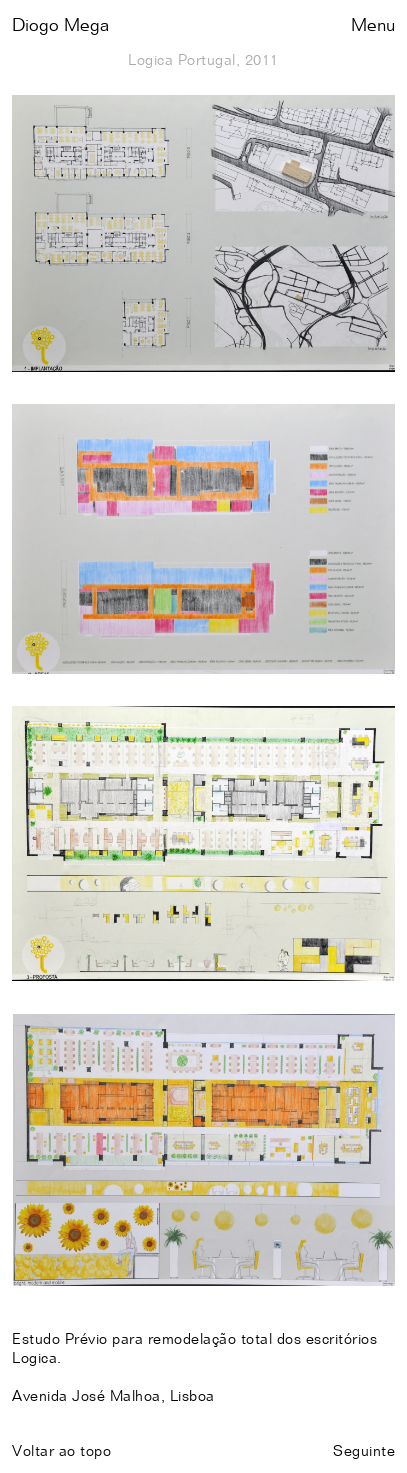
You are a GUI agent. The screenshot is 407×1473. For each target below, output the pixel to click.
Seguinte (364, 1451)
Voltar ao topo (61, 1451)
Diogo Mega (60, 26)
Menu (373, 26)
